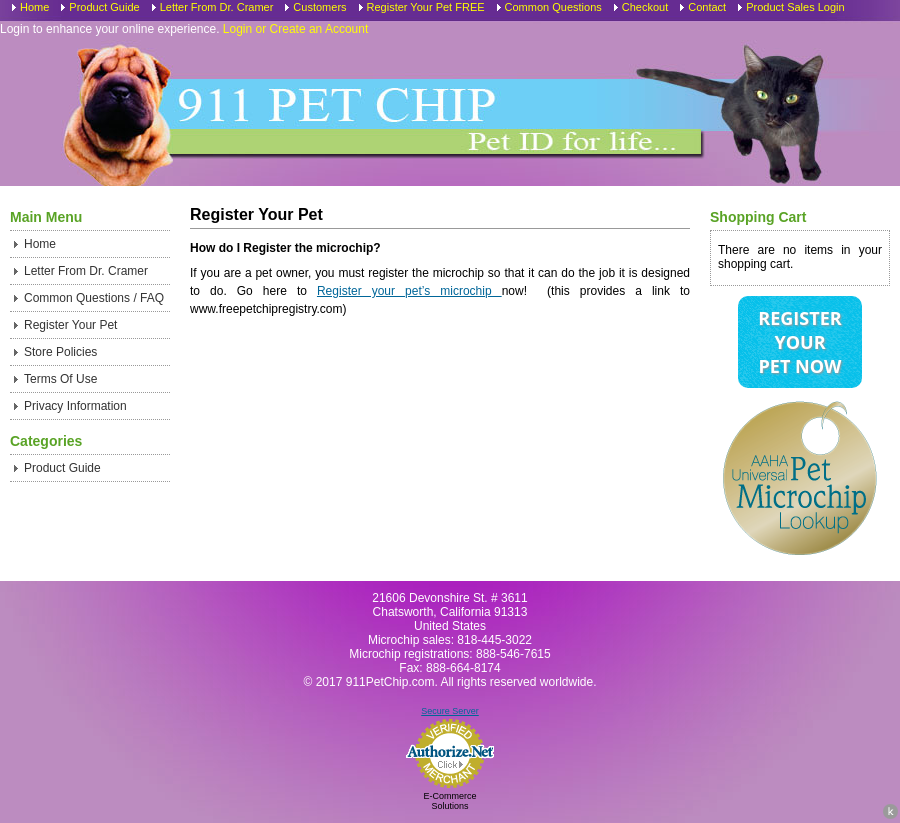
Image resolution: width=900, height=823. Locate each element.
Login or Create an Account (295, 29)
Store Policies (60, 352)
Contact (707, 7)
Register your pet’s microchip (409, 291)
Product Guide (104, 7)
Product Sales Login (795, 7)
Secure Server (450, 711)
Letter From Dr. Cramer (217, 7)
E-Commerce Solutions (449, 801)
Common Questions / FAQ (94, 298)
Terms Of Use (60, 379)
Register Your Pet (70, 325)
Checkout (645, 7)
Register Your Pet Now (799, 342)
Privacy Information (75, 406)
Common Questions (553, 7)
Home (34, 7)
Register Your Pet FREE (426, 7)
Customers (319, 7)
